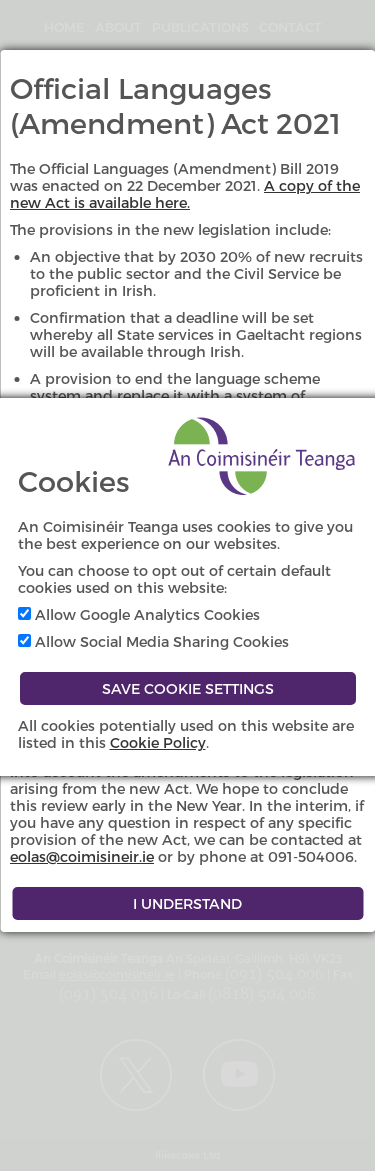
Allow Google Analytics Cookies (139, 614)
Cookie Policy (158, 742)
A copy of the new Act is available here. (185, 194)
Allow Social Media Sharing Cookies (153, 641)
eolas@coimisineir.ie (82, 856)
